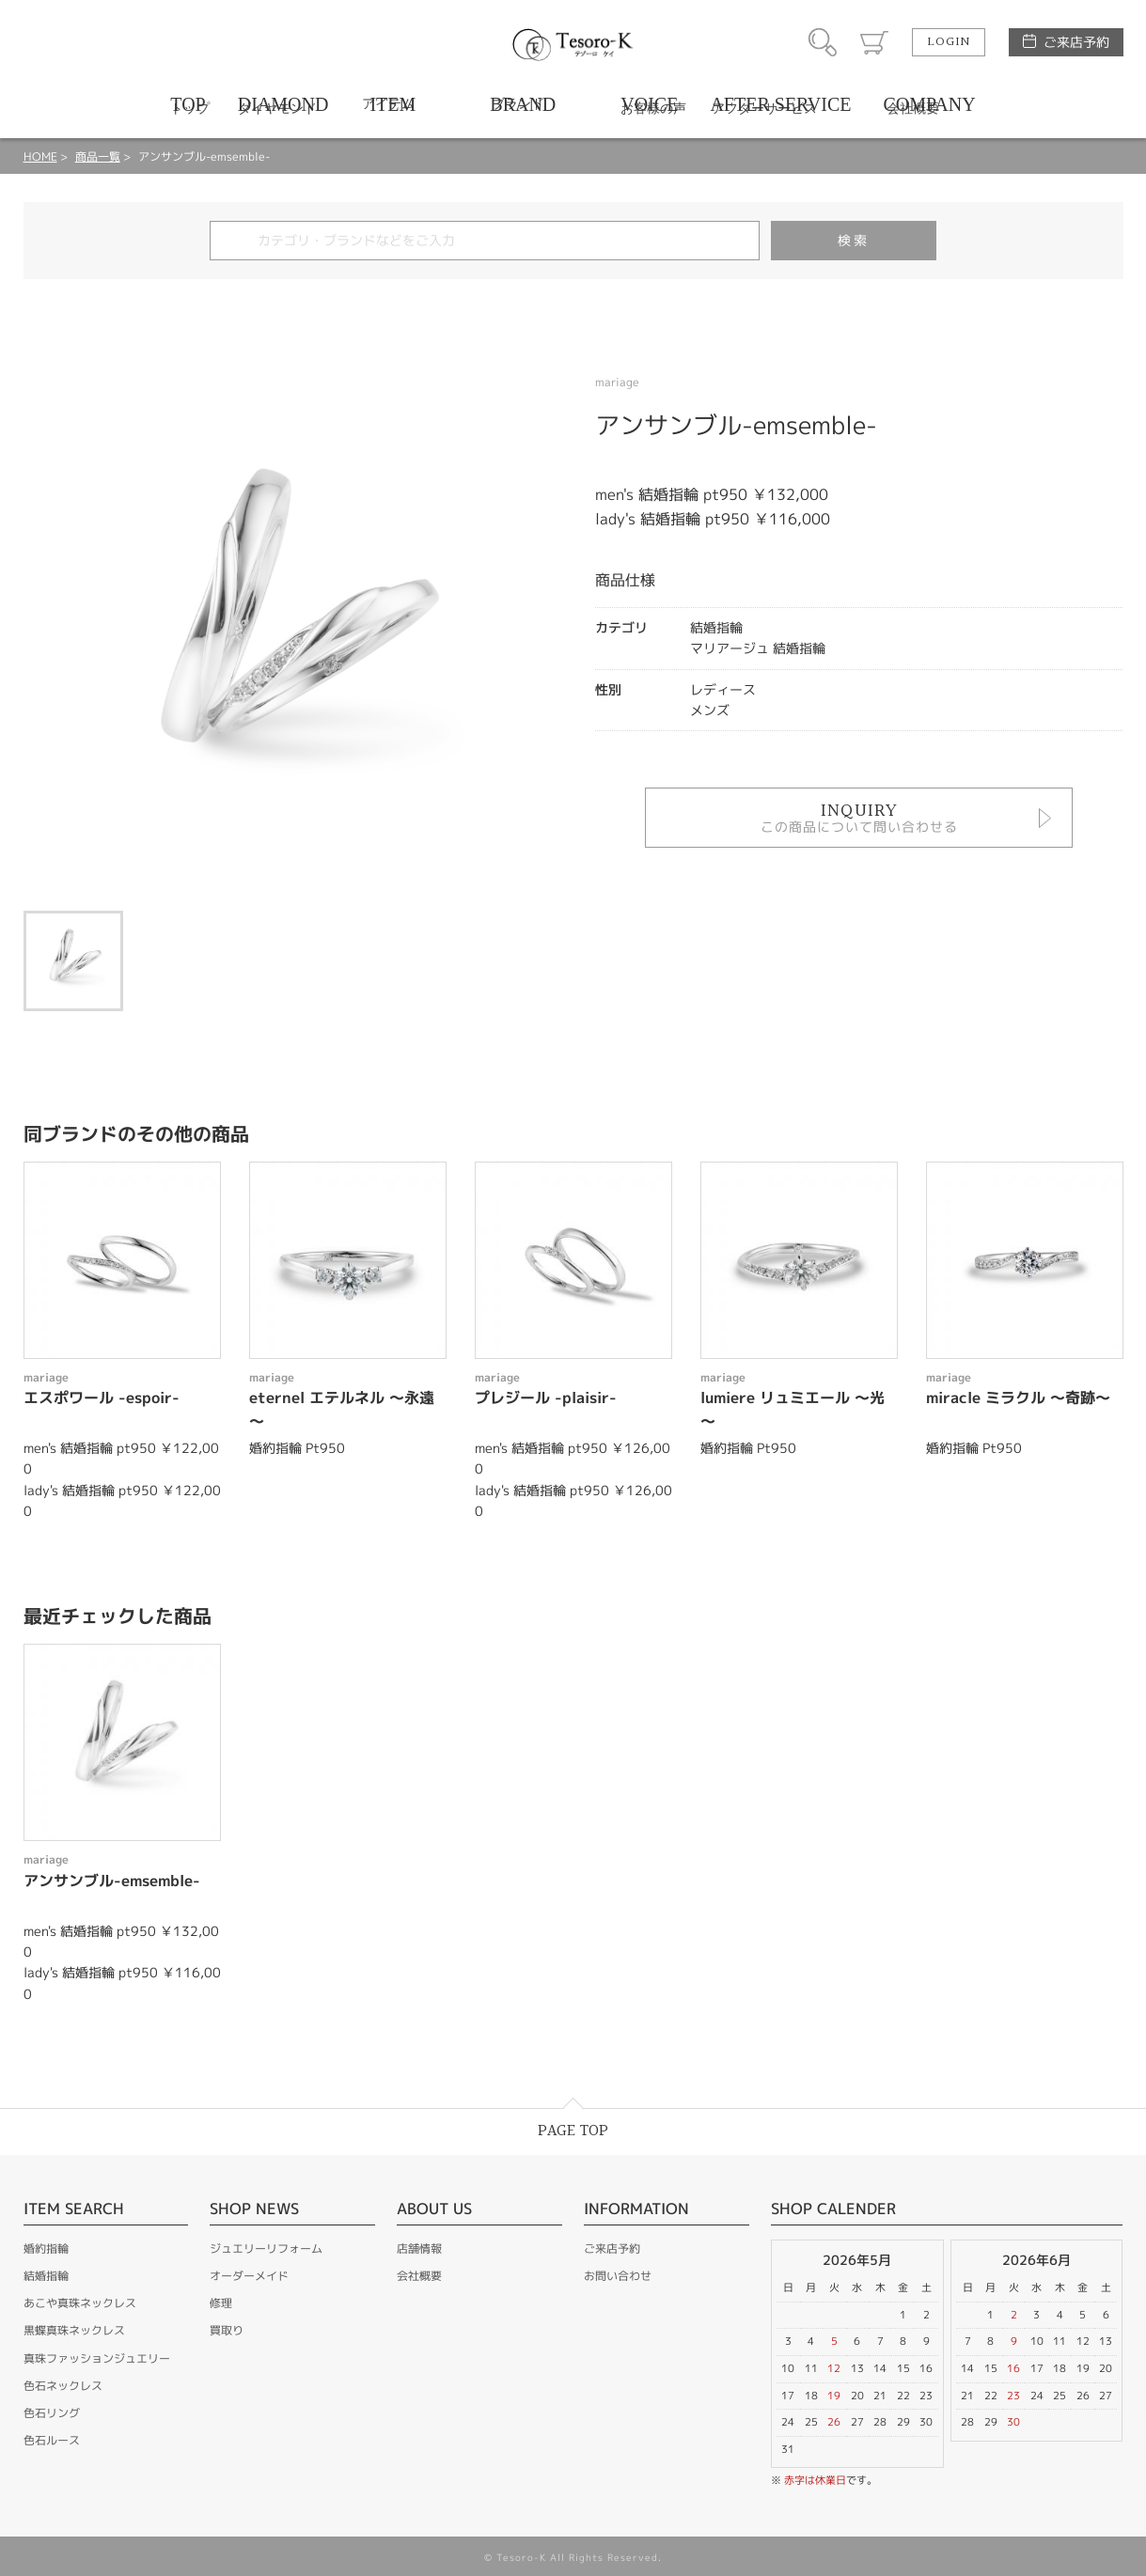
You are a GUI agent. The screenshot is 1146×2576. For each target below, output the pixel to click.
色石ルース (52, 2440)
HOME (40, 156)
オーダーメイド (249, 2276)
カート (874, 42)
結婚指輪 (46, 2276)
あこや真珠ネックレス (80, 2303)
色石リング (52, 2413)
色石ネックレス (63, 2386)
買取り (226, 2330)
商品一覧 (97, 156)
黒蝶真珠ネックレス (74, 2330)
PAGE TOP (573, 2131)
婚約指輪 (46, 2248)
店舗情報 (419, 2248)
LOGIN (948, 42)
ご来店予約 (1076, 42)
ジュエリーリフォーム (266, 2248)
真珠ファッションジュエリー (97, 2358)
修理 (221, 2303)
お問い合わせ (617, 2276)
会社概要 (419, 2276)
